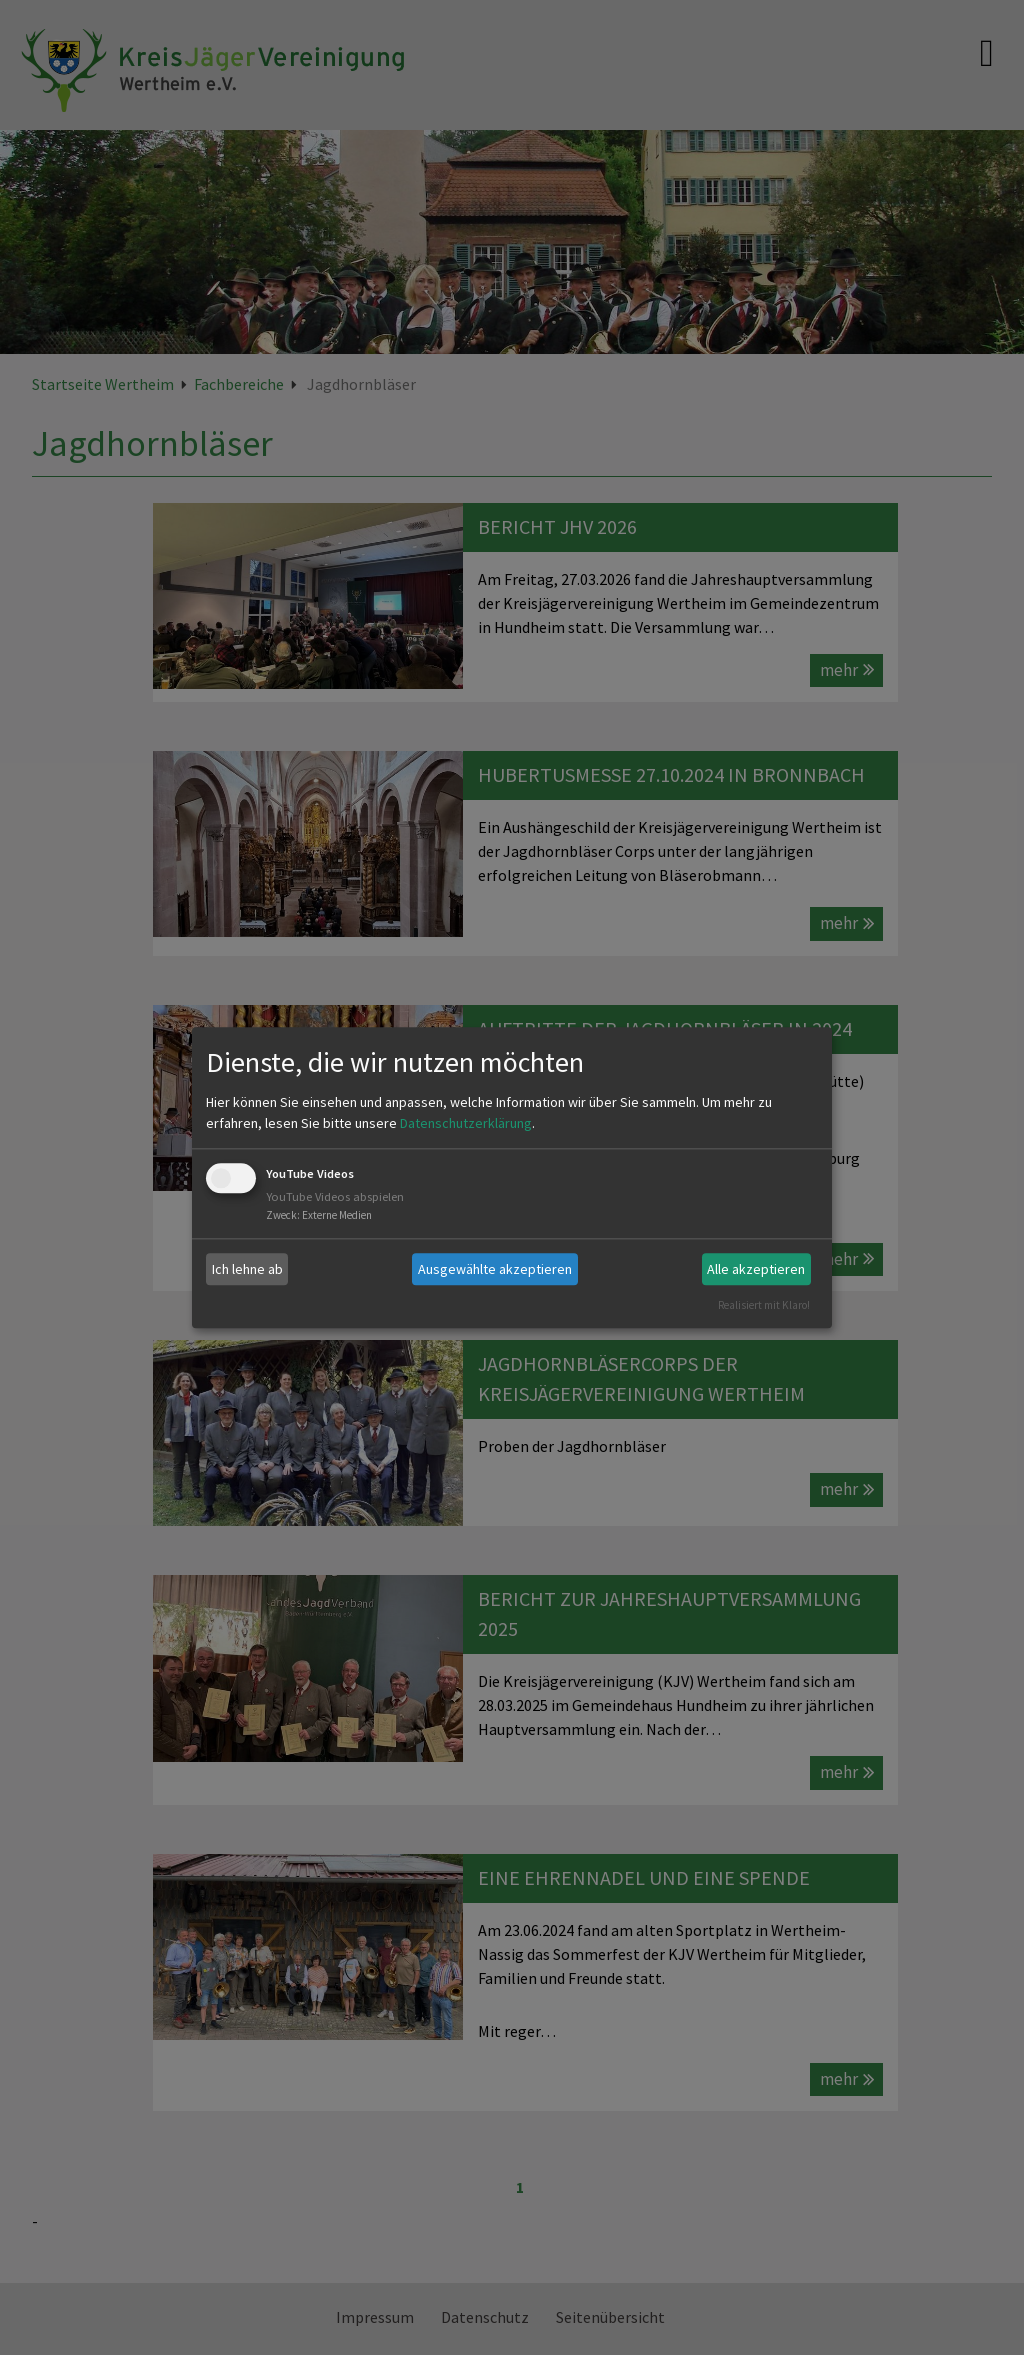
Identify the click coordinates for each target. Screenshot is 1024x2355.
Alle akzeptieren (756, 1269)
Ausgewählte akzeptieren (495, 1269)
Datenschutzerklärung (466, 1124)
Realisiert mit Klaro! (764, 1305)
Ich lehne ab (247, 1269)
